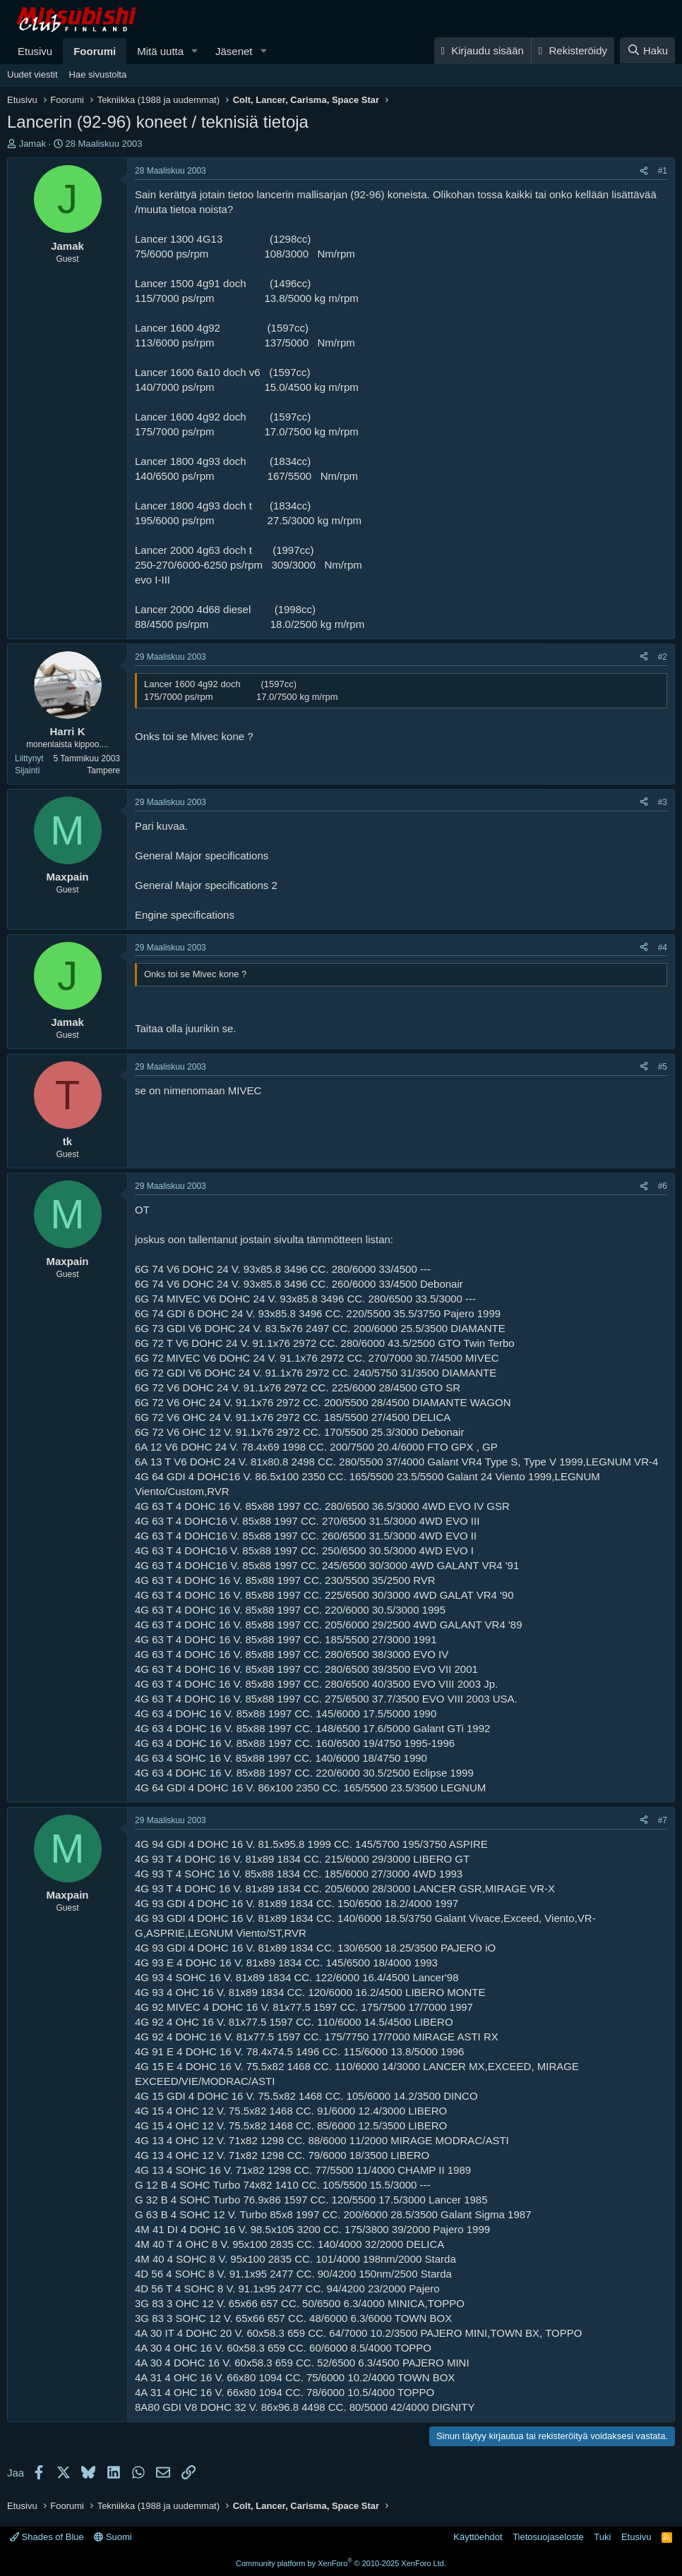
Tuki (602, 2537)
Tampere (103, 770)
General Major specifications (201, 855)
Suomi (112, 2537)
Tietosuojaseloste (548, 2537)
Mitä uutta (160, 51)
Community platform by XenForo (341, 2563)
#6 (662, 1186)
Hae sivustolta (98, 74)
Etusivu (35, 51)
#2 (662, 657)
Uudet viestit (32, 74)
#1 (662, 171)
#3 (662, 802)
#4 (662, 948)
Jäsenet (234, 51)
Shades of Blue (47, 2537)
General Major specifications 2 (206, 885)
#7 (662, 1820)
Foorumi (94, 51)
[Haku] (647, 50)
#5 (662, 1067)
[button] (195, 51)
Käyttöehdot (477, 2537)
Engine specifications (184, 915)
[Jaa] (644, 171)
